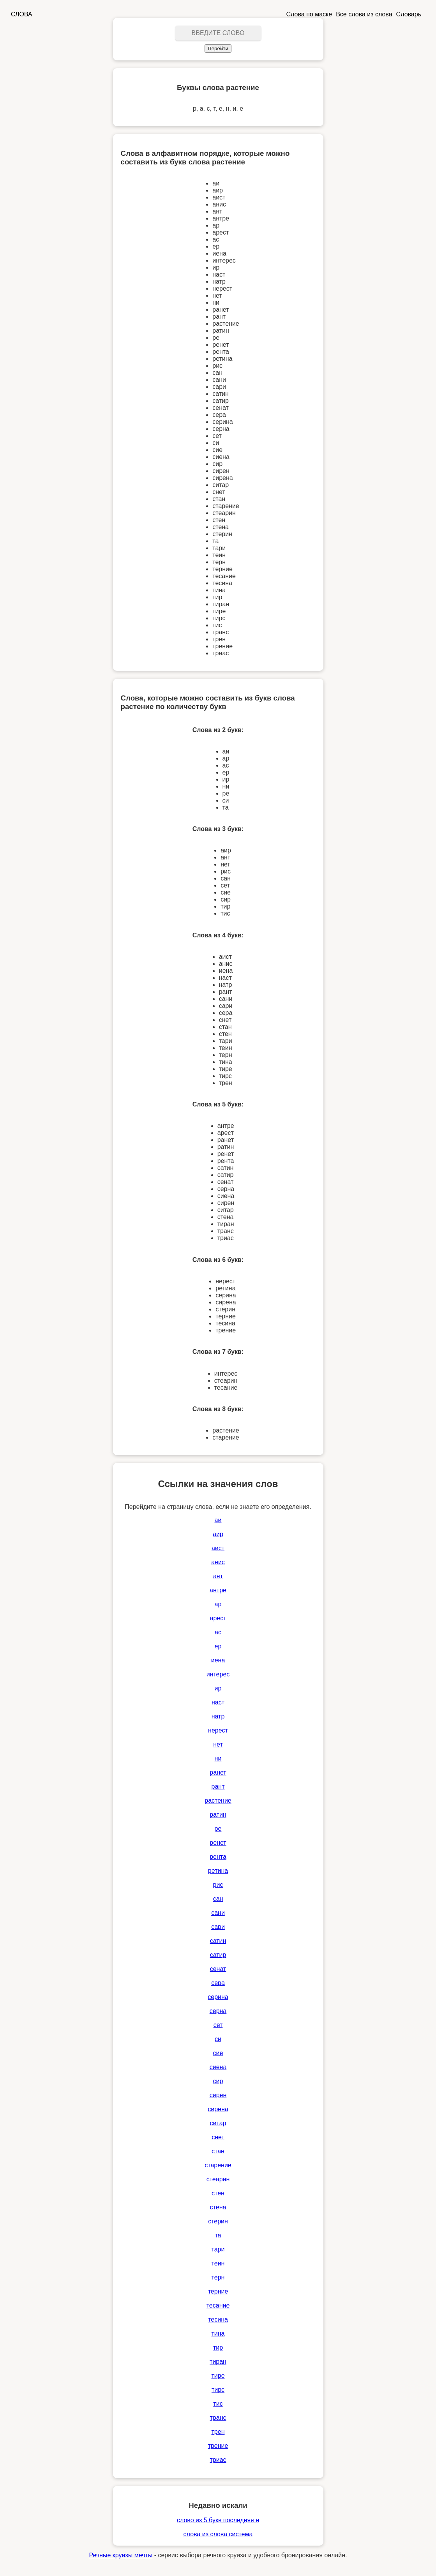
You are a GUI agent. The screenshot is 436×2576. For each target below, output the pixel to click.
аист (218, 1548)
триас (218, 2459)
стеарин (218, 2179)
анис (218, 1562)
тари (218, 2249)
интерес (218, 1674)
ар (218, 1604)
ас (218, 1632)
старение (218, 2165)
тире (217, 2375)
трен (218, 2431)
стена (218, 2207)
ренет (218, 1842)
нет (218, 1744)
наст (218, 1702)
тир (218, 2347)
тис (217, 2403)
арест (218, 1618)
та (218, 2235)
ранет (218, 1772)
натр (218, 1716)
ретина (218, 1870)
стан (218, 2151)
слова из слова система (218, 2534)
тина (218, 2333)
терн (218, 2277)
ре (218, 1828)
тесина (218, 2319)
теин (218, 2263)
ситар (218, 2123)
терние (218, 2291)
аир (218, 1534)
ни (218, 1758)
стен (218, 2193)
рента (218, 1856)
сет (218, 2025)
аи (218, 1520)
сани (218, 1912)
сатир (218, 1954)
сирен (218, 2095)
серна (218, 2011)
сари (218, 1926)
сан (218, 1898)
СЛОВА (21, 14)
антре (218, 1590)
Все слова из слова (364, 14)
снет (218, 2137)
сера (218, 1983)
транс (218, 2417)
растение (218, 1800)
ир (218, 1688)
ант (218, 1576)
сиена (218, 2067)
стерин (218, 2221)
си (218, 2039)
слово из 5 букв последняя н (218, 2520)
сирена (218, 2109)
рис (218, 1884)
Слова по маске (309, 14)
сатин (218, 1940)
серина (218, 1997)
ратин (218, 1814)
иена (218, 1660)
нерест (218, 1730)
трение (218, 2445)
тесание (218, 2305)
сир (218, 2081)
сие (218, 2053)
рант (218, 1786)
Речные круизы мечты (120, 2555)
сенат (218, 1969)
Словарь (408, 14)
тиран (218, 2361)
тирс (218, 2389)
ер (218, 1646)
